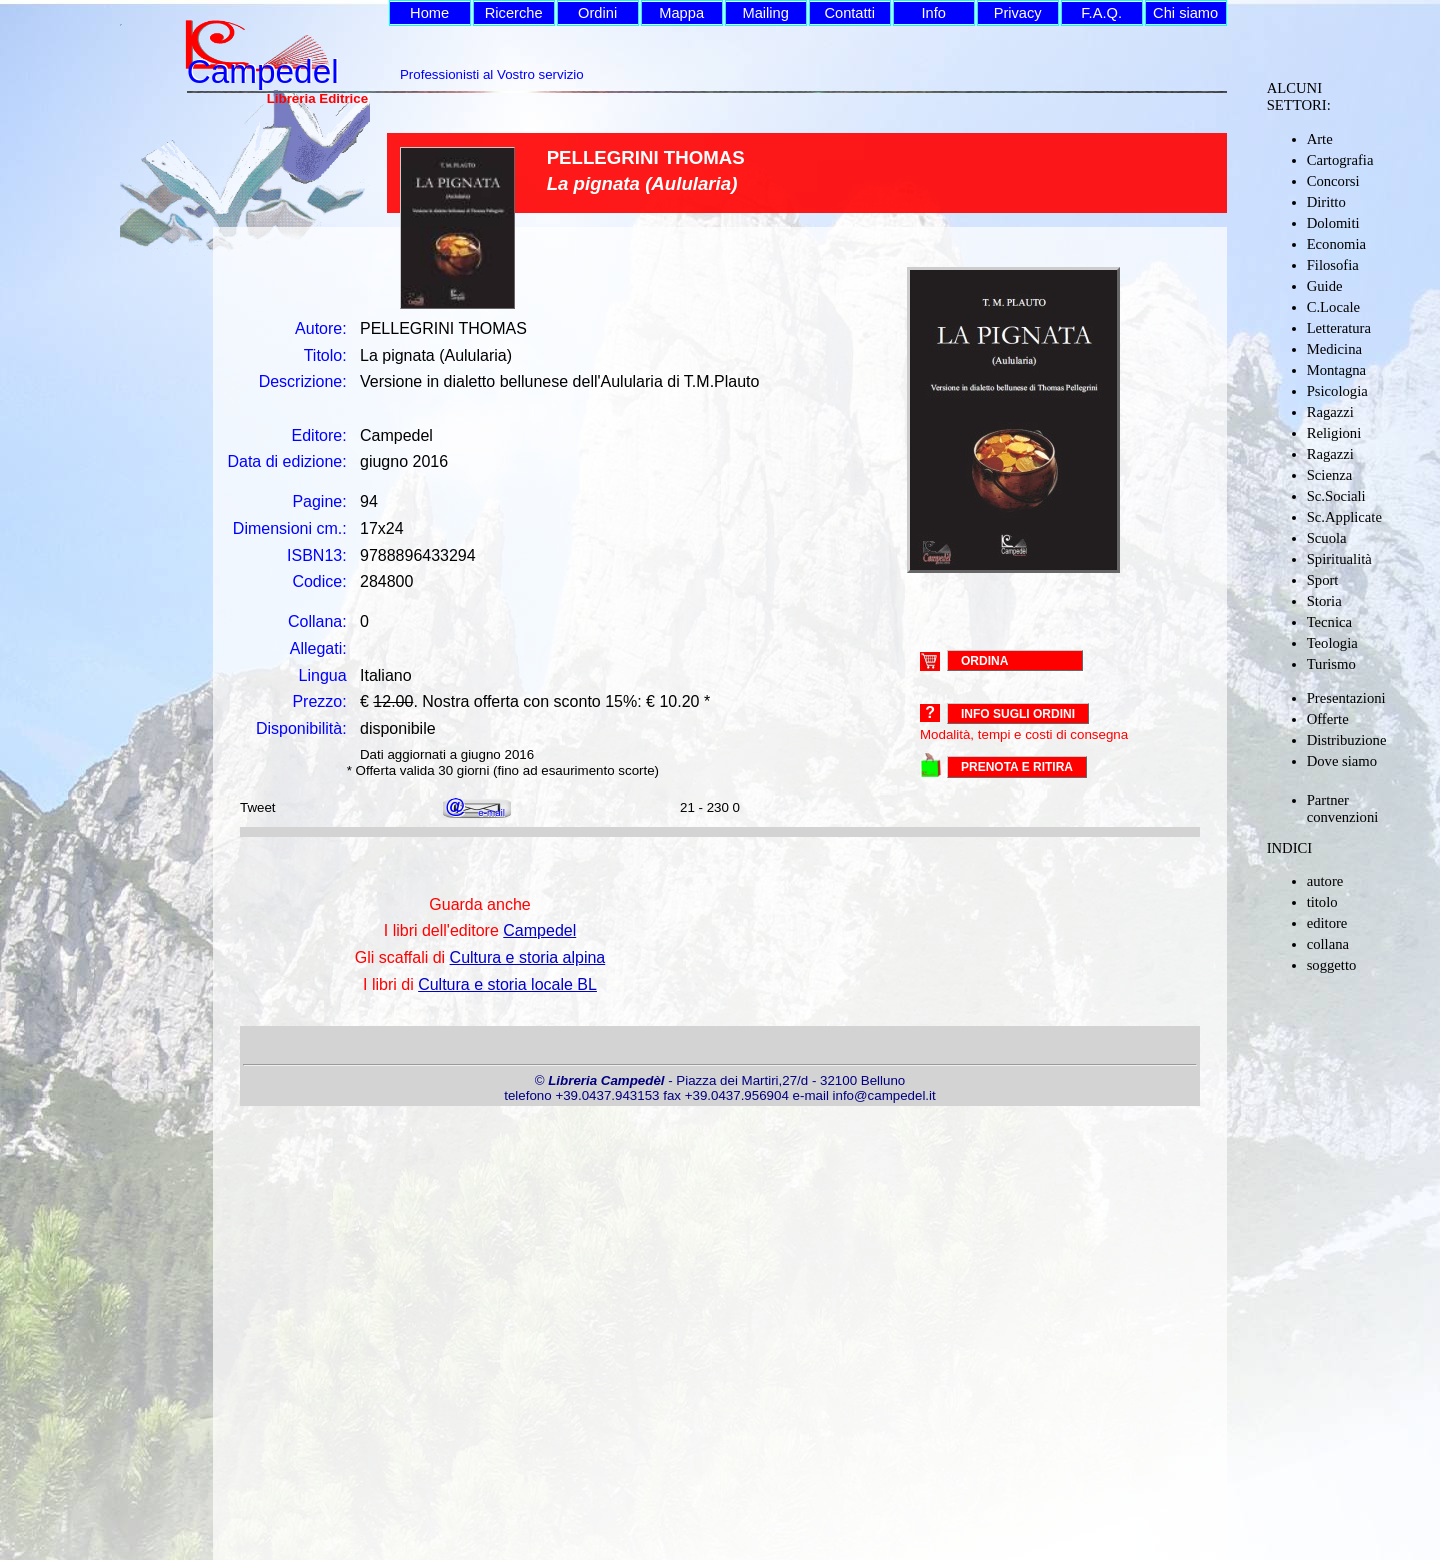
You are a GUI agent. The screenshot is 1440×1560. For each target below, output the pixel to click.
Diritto (1326, 202)
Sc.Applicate (1344, 517)
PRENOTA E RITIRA (1017, 767)
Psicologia (1337, 391)
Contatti (849, 13)
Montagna (1336, 370)
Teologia (1332, 643)
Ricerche (514, 13)
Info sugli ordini (1018, 714)
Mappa (681, 13)
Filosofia (1333, 265)
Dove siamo (1342, 761)
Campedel (539, 930)
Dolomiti (1333, 223)
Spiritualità (1339, 559)
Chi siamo (1185, 13)
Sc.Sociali (1336, 496)
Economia (1336, 244)
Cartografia (1340, 160)
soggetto (1332, 965)
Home (429, 13)
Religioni (1334, 433)
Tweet (258, 807)
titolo (1322, 902)
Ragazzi (1330, 412)
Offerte (1328, 719)
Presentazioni (1346, 698)
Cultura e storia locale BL (507, 984)
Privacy (1018, 13)
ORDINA (984, 660)
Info (933, 13)
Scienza (1330, 475)
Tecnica (1329, 622)
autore (1325, 881)
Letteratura (1339, 328)
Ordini (597, 13)
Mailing (765, 13)
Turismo (1331, 664)
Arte (1320, 139)
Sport (1323, 580)
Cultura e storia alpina (528, 957)
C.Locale (1333, 307)
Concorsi (1333, 181)
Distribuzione (1347, 740)
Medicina (1334, 349)
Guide (1325, 286)
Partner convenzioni (1343, 808)
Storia (1324, 601)
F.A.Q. (1101, 13)
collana (1328, 944)
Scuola (1327, 538)
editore (1327, 923)
